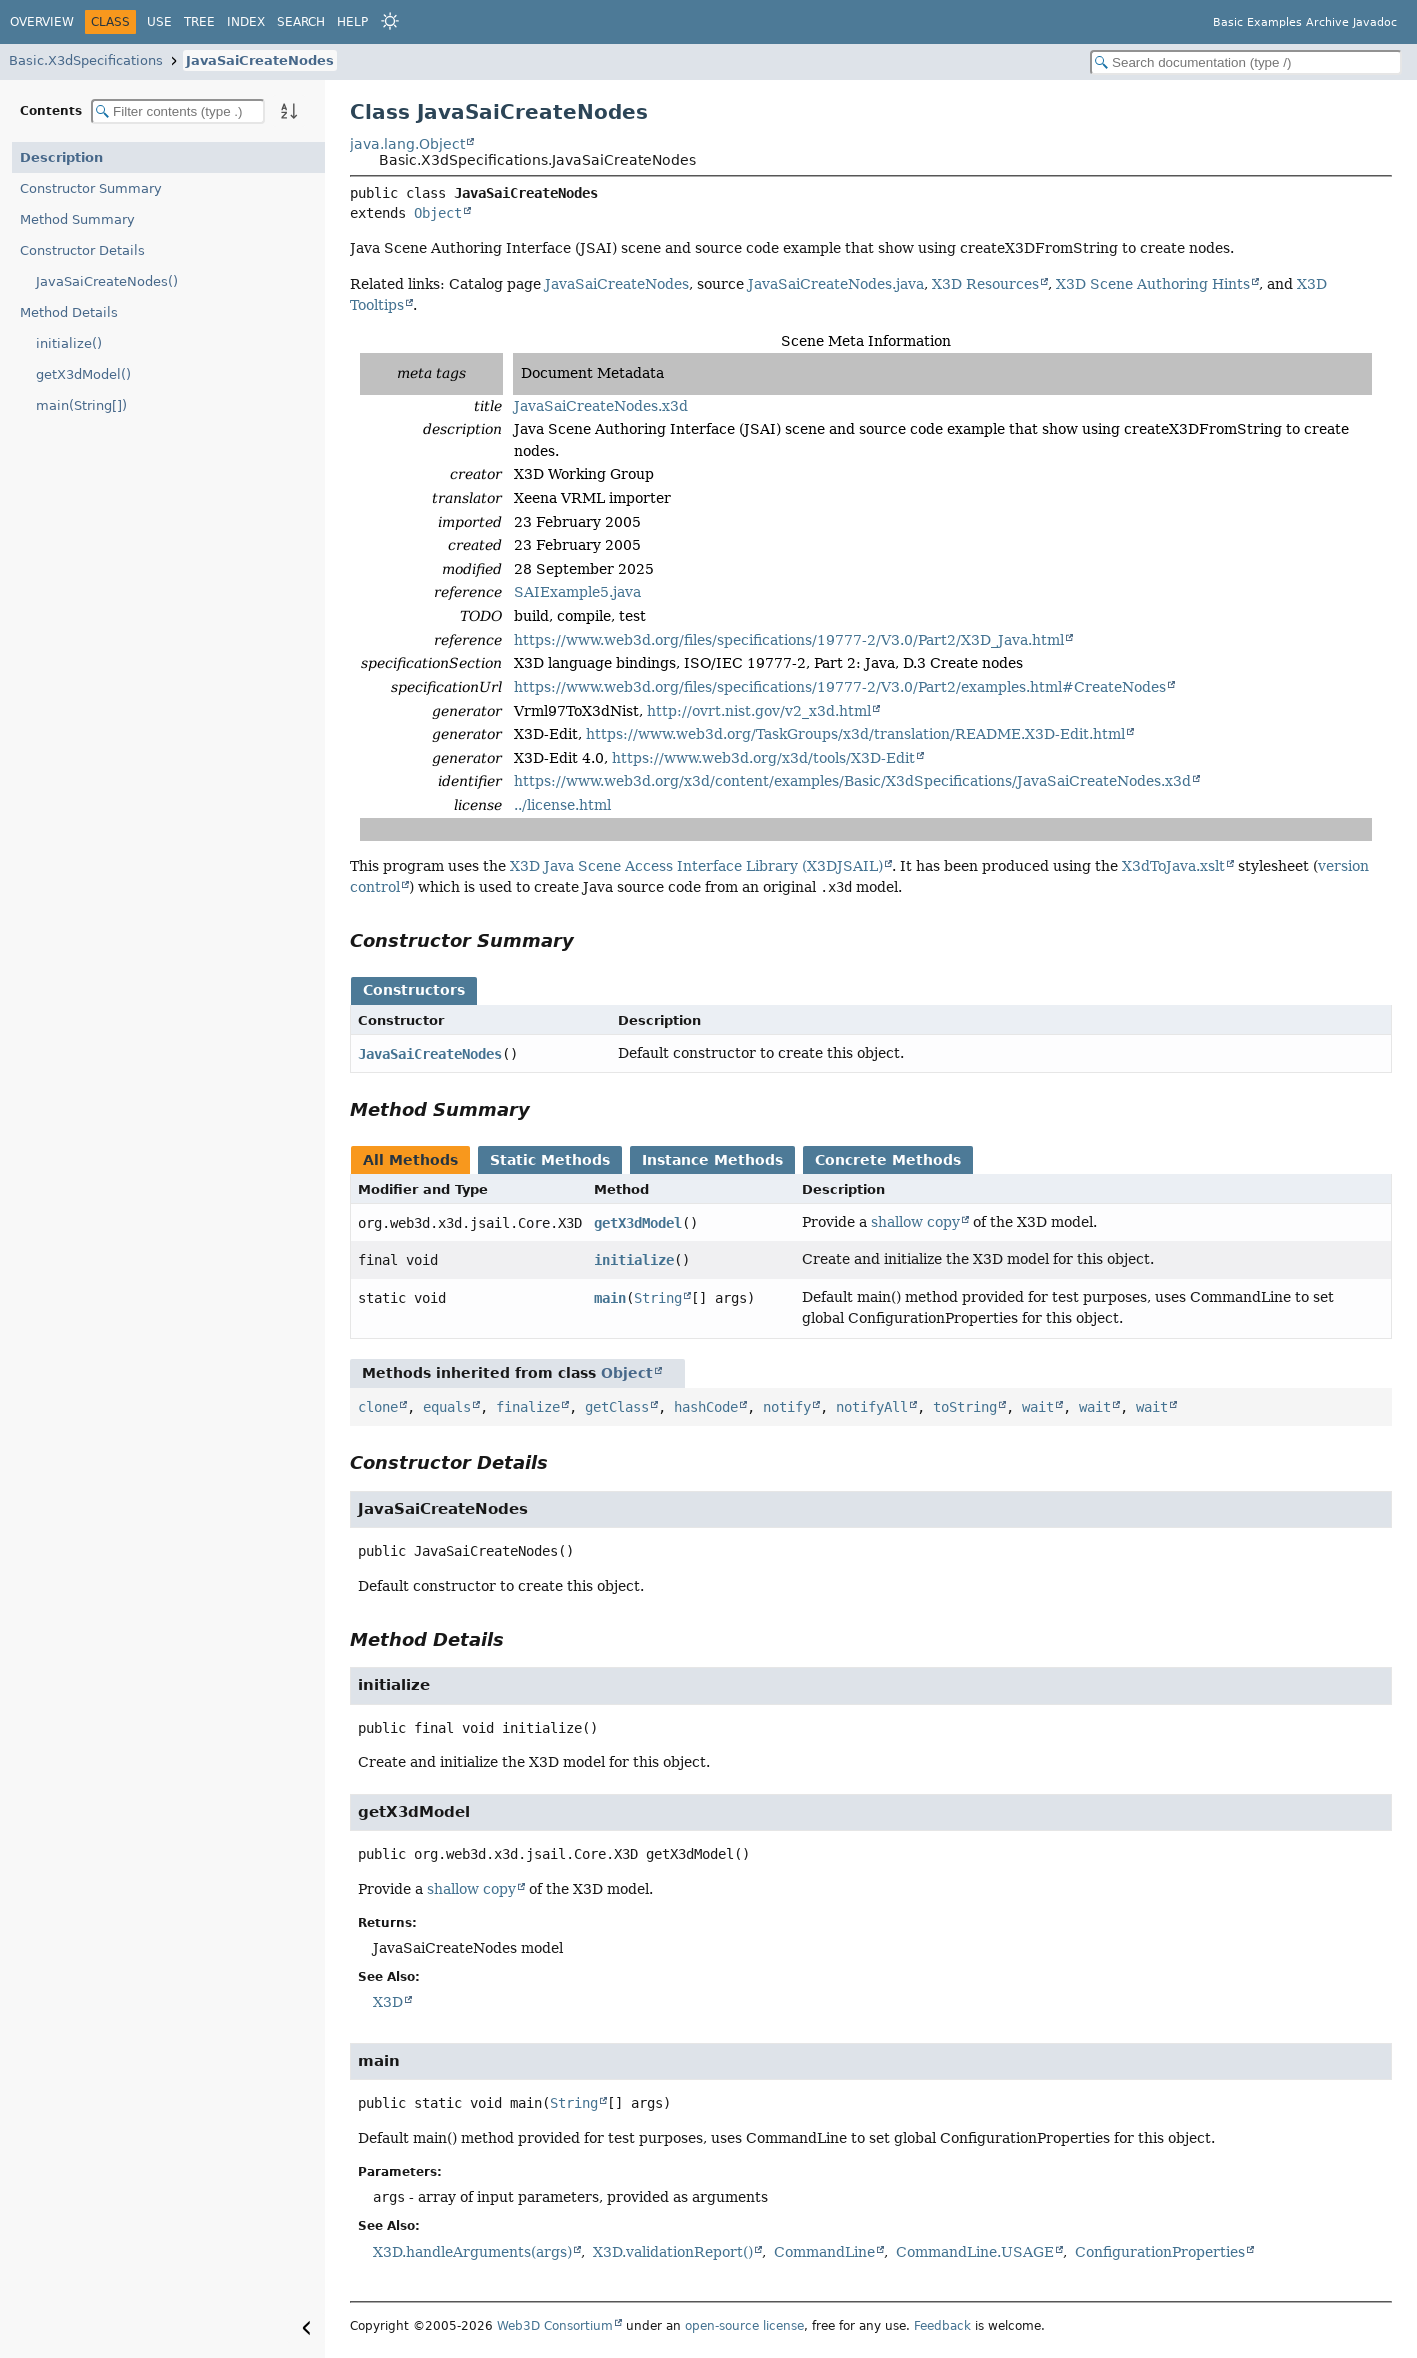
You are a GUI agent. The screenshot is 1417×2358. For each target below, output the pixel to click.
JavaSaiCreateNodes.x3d (601, 406)
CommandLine (824, 2252)
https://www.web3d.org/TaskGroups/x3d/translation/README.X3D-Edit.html (855, 734)
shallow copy (915, 1222)
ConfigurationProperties (1160, 2252)
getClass (617, 1407)
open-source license (744, 2326)
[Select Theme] (390, 21)
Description (61, 157)
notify (787, 1407)
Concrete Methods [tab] (888, 1160)
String (658, 1298)
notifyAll (872, 1407)
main (610, 1298)
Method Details (69, 312)
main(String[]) (81, 405)
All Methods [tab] (410, 1160)
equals (447, 1407)
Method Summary (77, 219)
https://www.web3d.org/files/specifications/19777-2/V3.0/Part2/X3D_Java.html (789, 640)
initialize (634, 1260)
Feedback (942, 2326)
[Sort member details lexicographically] (289, 111)
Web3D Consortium (555, 2326)
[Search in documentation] (1246, 62)
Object (438, 213)
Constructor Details (82, 250)
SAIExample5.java (577, 592)
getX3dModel (638, 1223)
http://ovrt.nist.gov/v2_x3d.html (759, 711)
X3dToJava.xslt (1173, 866)
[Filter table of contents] (178, 111)
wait (1038, 1407)
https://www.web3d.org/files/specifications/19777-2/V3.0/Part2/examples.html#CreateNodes (840, 687)
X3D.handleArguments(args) (472, 2252)
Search (301, 22)
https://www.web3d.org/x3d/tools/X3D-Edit (763, 758)
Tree (199, 22)
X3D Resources (985, 284)
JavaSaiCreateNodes (260, 60)
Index (246, 22)
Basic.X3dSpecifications (86, 60)
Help (352, 22)
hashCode (706, 1407)
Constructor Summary (91, 188)
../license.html (562, 805)
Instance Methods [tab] (712, 1160)
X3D (388, 2002)
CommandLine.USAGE (975, 2252)
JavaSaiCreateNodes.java (836, 284)
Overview (42, 22)
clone (378, 1407)
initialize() (69, 343)
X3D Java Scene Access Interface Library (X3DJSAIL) (696, 866)
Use (159, 22)
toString (965, 1407)
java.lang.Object (407, 144)
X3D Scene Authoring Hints (1153, 284)
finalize (528, 1407)
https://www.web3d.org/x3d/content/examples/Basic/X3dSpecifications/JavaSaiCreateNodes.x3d (852, 781)
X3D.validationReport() (673, 2252)
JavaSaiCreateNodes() (107, 281)
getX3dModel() (83, 374)
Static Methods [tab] (550, 1160)
